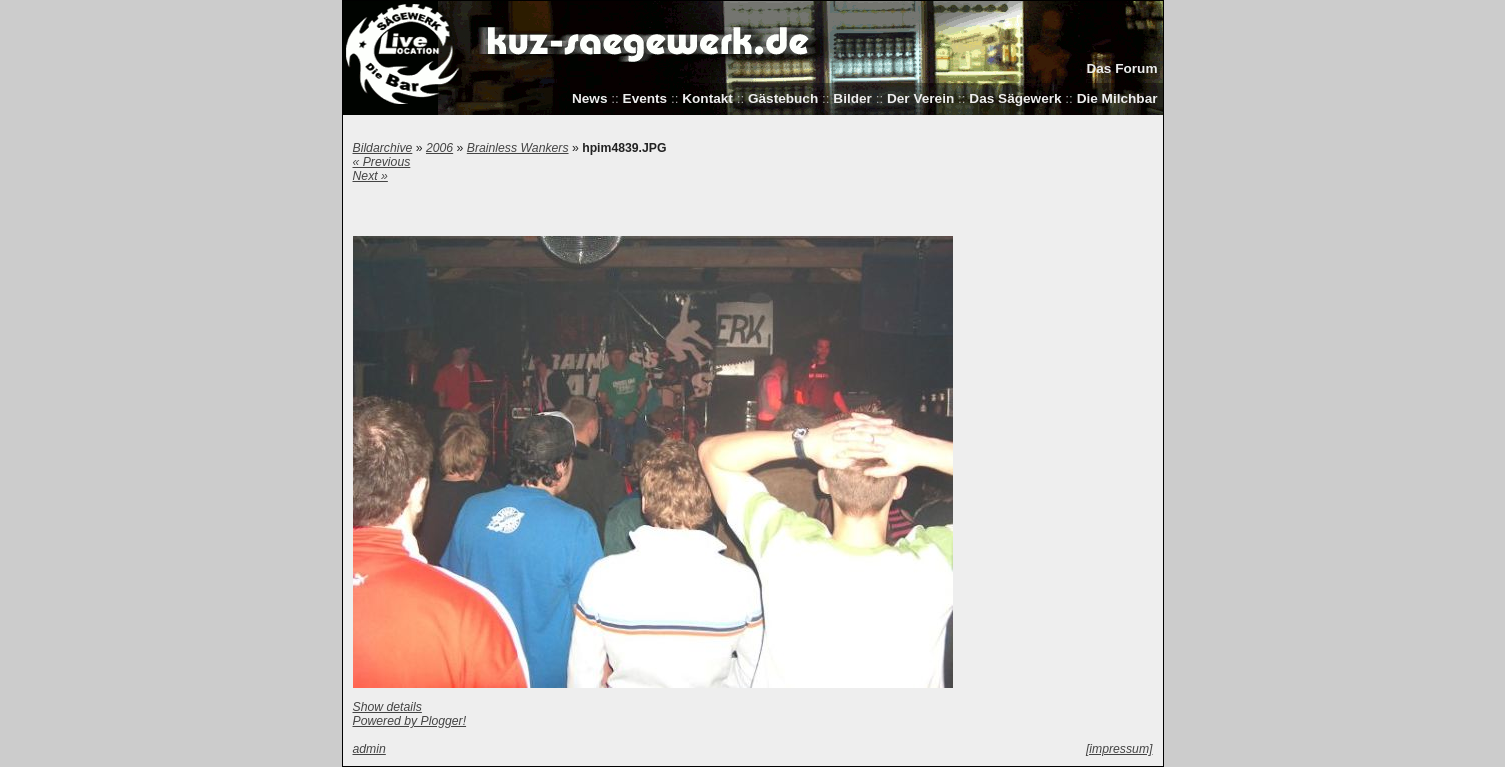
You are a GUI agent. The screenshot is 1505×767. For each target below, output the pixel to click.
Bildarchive (383, 148)
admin (369, 749)
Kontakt (707, 98)
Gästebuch (783, 98)
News (590, 98)
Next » (370, 176)
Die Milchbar (1117, 98)
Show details (387, 707)
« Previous (382, 162)
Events (645, 98)
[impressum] (1119, 749)
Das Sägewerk (1015, 98)
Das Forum (1121, 68)
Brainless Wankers (518, 148)
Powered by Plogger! (410, 721)
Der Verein (920, 98)
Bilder (852, 98)
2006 (439, 148)
